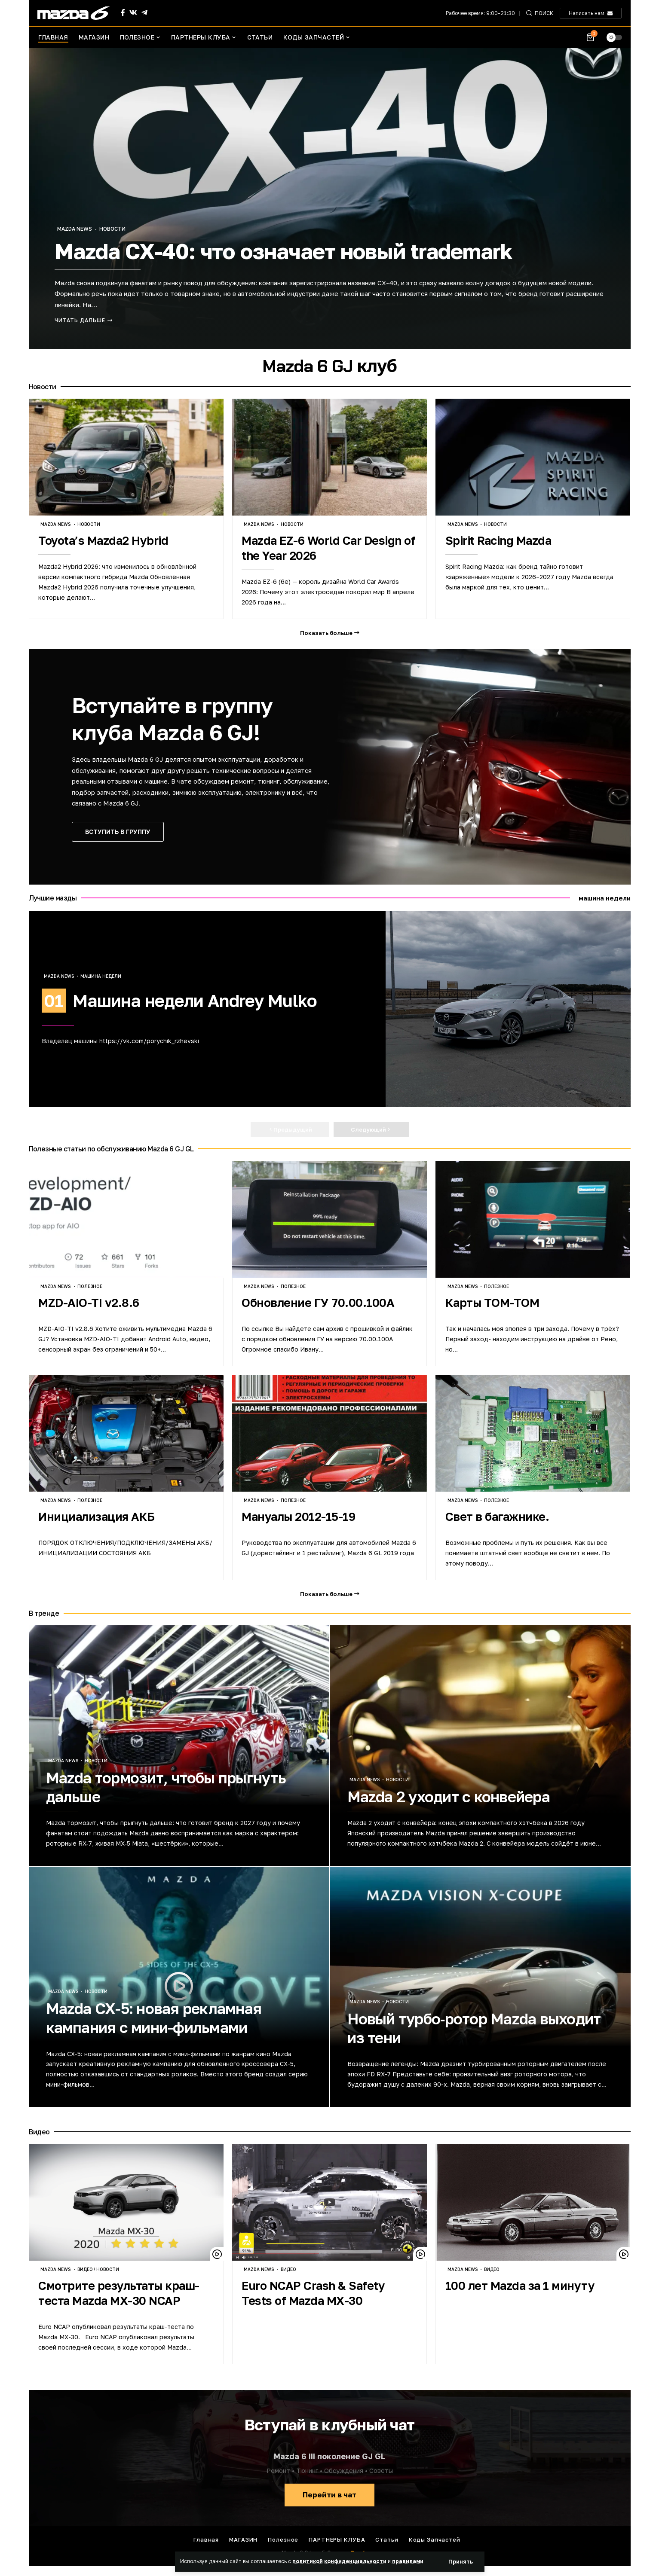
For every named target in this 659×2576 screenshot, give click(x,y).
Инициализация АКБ (96, 1516)
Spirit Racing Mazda (498, 540)
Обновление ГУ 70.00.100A (318, 1302)
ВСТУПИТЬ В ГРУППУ (117, 831)
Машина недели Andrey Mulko (195, 1000)
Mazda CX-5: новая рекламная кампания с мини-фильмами (154, 2017)
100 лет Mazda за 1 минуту (520, 2285)
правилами (407, 2561)
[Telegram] (144, 12)
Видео (85, 2269)
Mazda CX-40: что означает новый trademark (283, 251)
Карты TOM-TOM (492, 1302)
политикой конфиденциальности (339, 2561)
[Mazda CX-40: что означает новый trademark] (84, 320)
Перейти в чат (329, 2494)
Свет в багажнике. (497, 1516)
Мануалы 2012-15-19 (298, 1516)
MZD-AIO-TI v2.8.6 (88, 1302)
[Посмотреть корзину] (590, 37)
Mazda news (74, 229)
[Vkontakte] (133, 12)
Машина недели (100, 976)
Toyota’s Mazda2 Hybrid (103, 540)
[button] (460, 2562)
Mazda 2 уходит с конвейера (448, 1797)
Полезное (89, 1286)
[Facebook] (123, 12)
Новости (112, 229)
